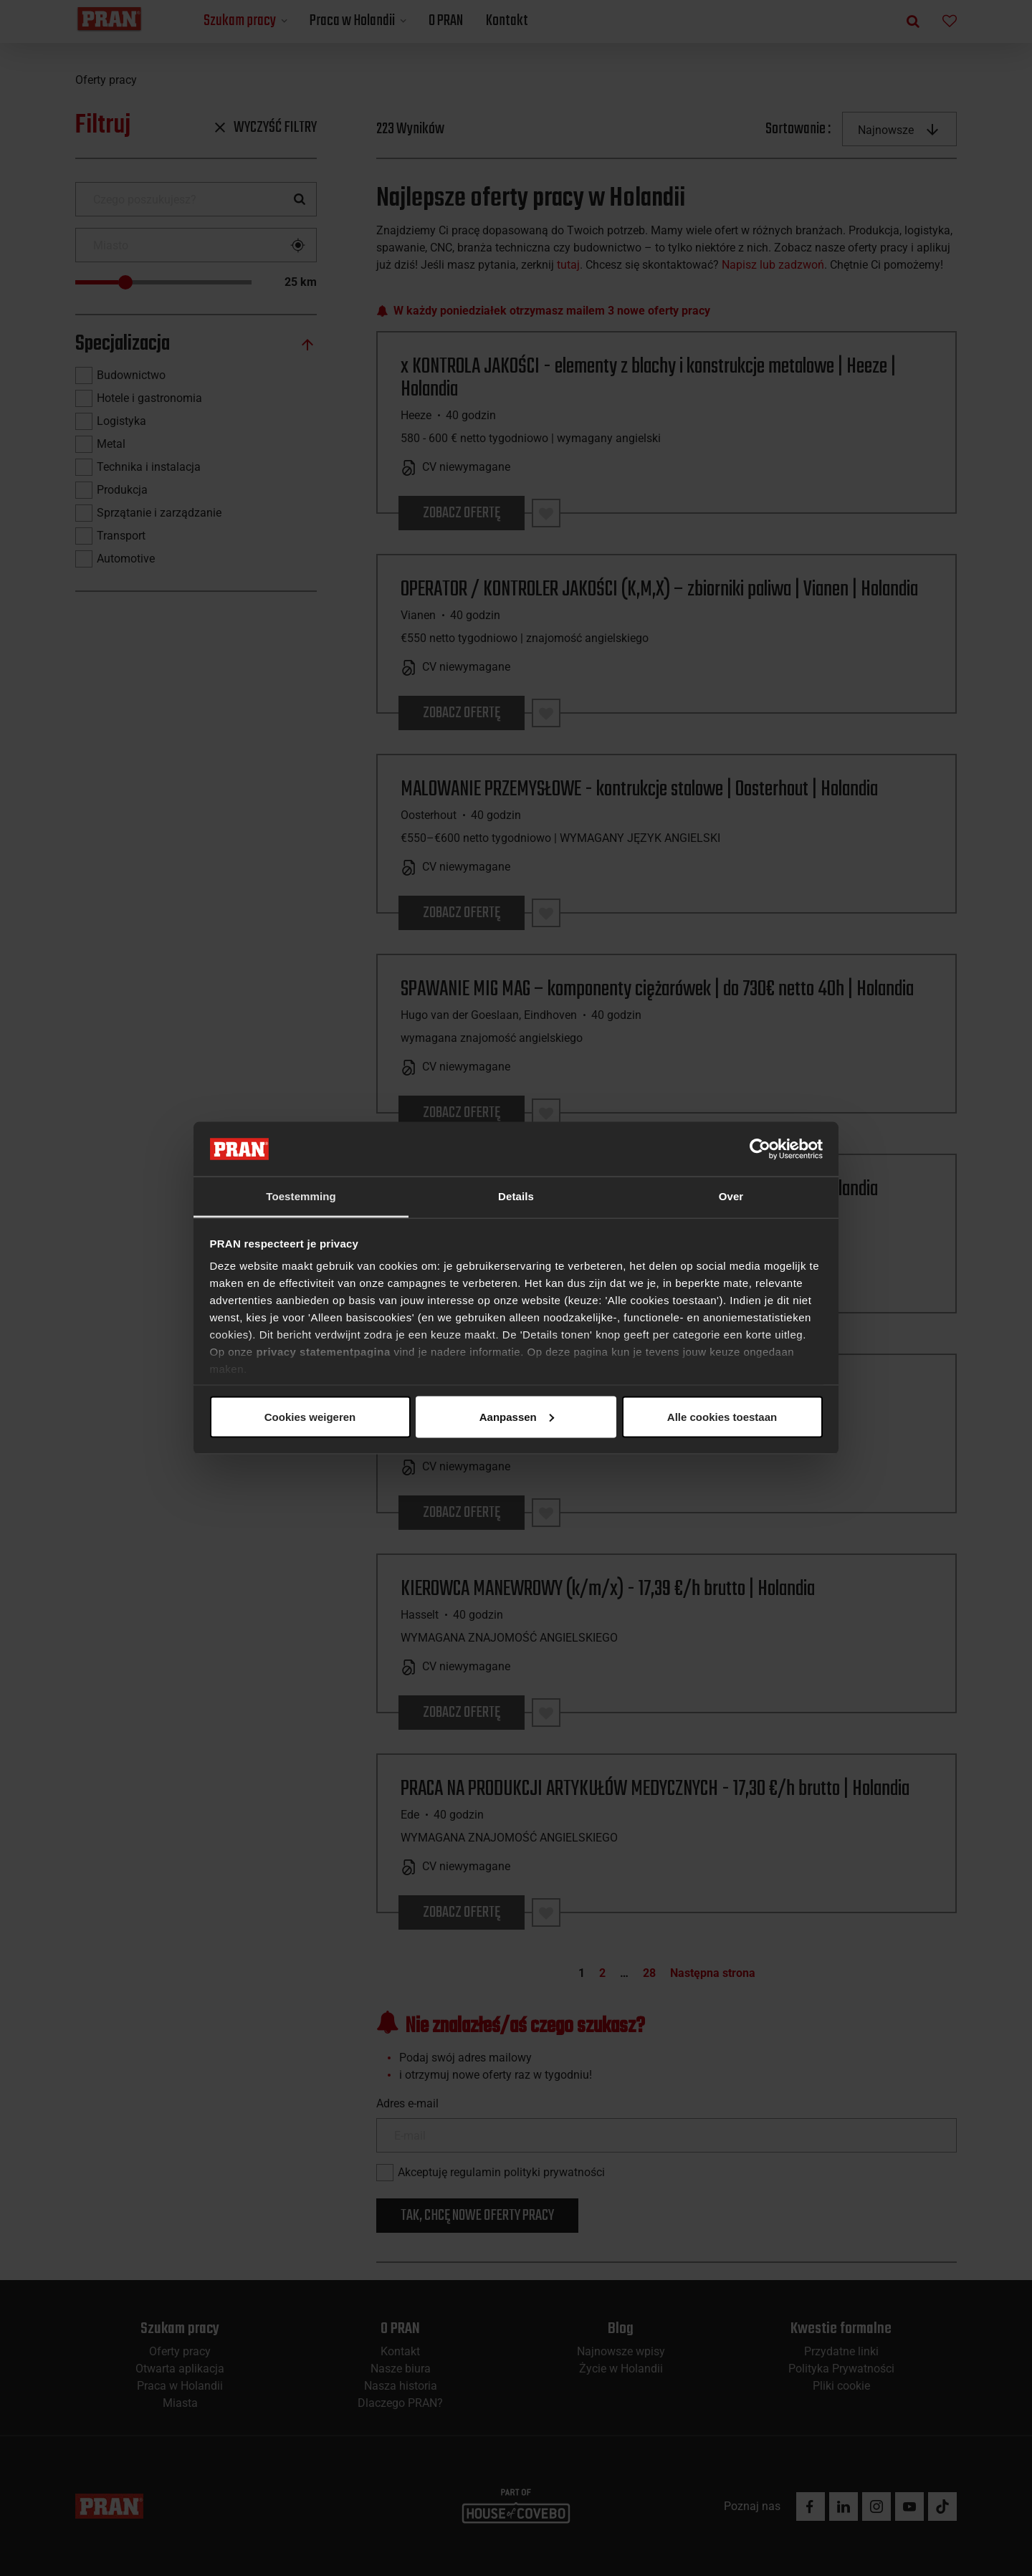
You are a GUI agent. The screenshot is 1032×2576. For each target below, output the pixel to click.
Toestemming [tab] (301, 1196)
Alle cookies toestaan (309, 1416)
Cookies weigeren (717, 1416)
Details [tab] (516, 1196)
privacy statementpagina (323, 1352)
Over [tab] (731, 1196)
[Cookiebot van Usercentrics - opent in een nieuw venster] (760, 1149)
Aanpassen (514, 1416)
